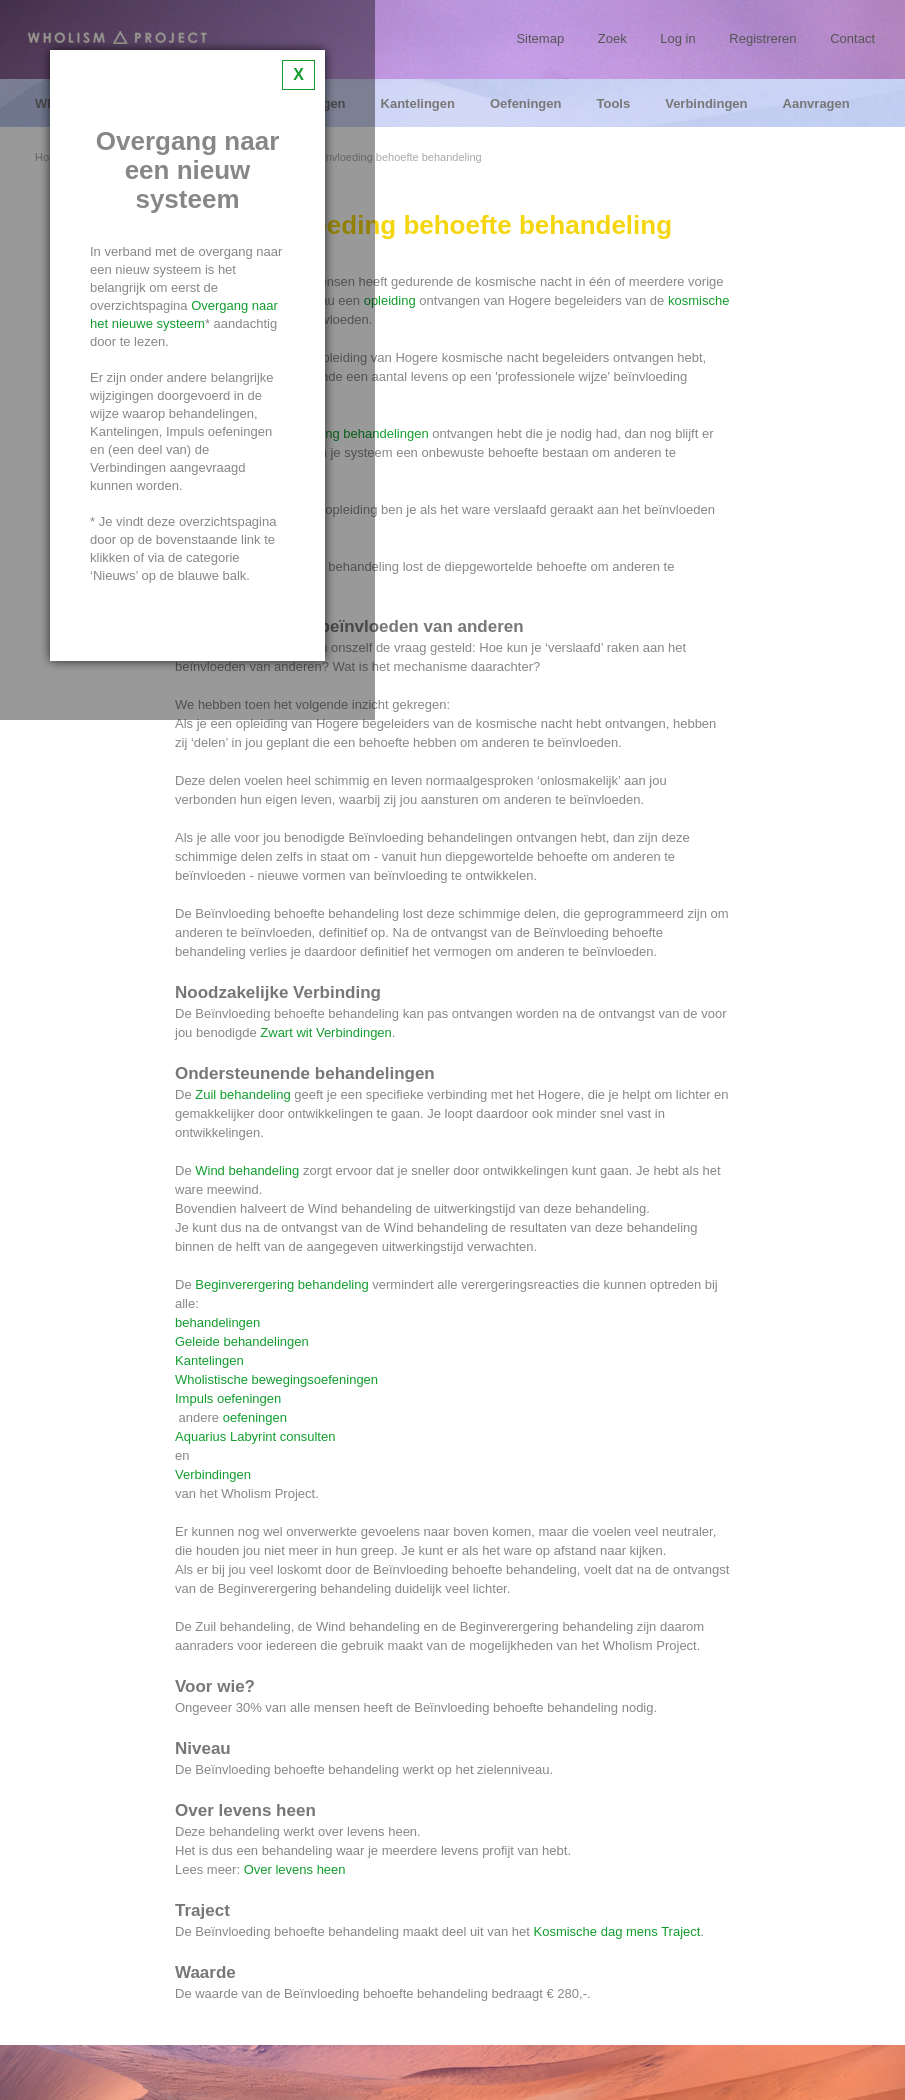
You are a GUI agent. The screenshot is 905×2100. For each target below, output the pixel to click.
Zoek (612, 38)
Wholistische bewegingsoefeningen (276, 1379)
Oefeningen (526, 104)
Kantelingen (418, 104)
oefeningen (255, 1417)
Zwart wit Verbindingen (326, 1032)
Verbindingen (706, 104)
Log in (677, 38)
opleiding (390, 300)
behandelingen (219, 1322)
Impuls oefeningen (228, 1398)
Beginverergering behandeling (281, 1284)
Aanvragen (816, 104)
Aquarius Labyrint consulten (255, 1436)
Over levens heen (295, 1869)
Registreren (762, 38)
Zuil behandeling (242, 1094)
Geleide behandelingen (242, 1341)
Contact (852, 38)
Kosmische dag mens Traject (616, 1931)
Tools (613, 104)
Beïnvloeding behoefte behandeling (395, 157)
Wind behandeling (247, 1170)
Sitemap (540, 38)
